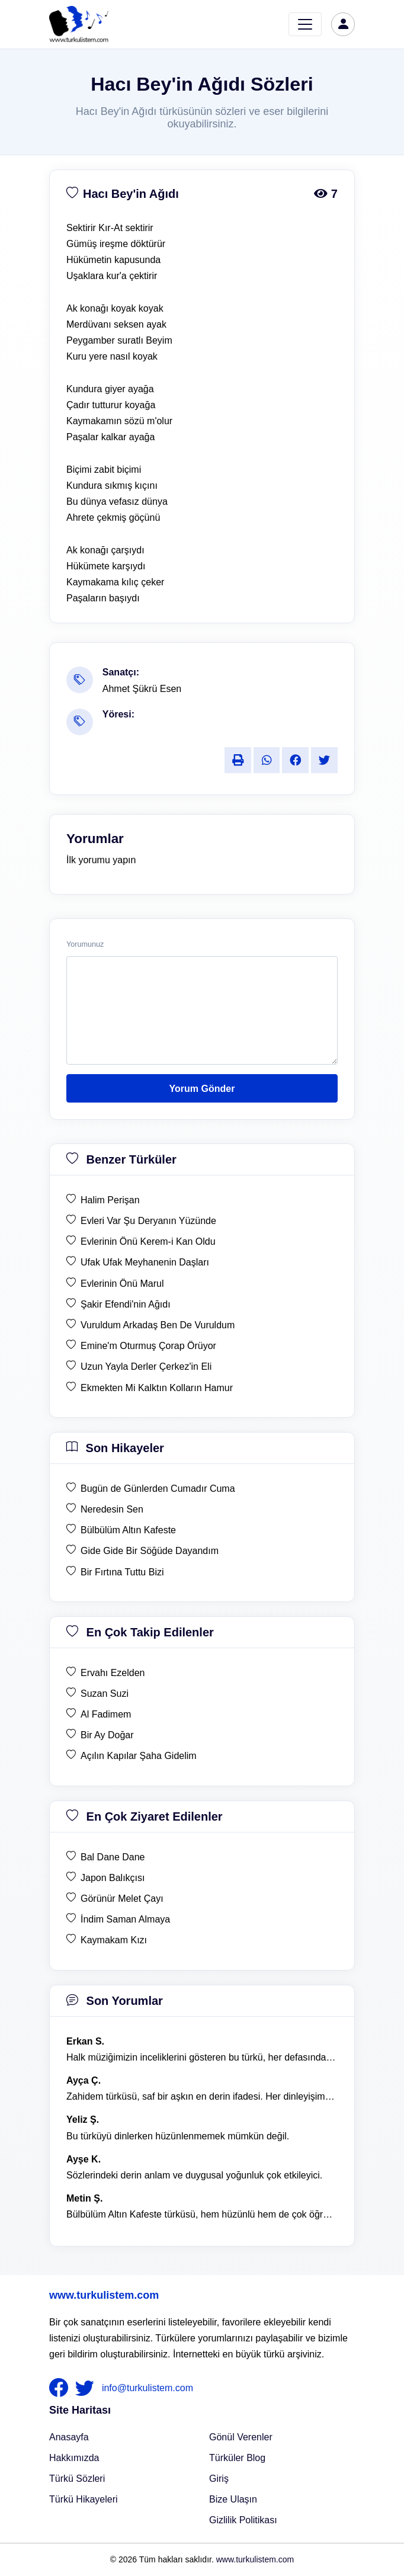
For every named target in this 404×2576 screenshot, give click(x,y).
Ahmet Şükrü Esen (141, 689)
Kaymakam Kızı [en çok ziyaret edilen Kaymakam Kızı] (114, 1940)
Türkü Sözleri (77, 2479)
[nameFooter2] (87, 2388)
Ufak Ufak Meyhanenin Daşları (145, 1262)
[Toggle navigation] (305, 24)
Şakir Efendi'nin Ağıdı (126, 1304)
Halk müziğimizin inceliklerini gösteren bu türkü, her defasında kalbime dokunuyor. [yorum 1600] (202, 2057)
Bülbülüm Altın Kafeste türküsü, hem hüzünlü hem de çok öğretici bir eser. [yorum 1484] (202, 2214)
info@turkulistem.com (147, 2387)
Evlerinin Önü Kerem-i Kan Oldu (148, 1241)
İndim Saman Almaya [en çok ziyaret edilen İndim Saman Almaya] (125, 1919)
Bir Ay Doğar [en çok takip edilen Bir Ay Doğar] (107, 1735)
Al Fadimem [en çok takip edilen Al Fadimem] (106, 1714)
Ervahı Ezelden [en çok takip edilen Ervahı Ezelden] (113, 1673)
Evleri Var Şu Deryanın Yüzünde (148, 1221)
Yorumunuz (85, 944)
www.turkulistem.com (104, 2295)
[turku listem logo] (78, 24)
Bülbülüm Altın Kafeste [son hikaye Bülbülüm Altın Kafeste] (128, 1530)
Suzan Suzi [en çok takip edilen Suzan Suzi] (105, 1694)
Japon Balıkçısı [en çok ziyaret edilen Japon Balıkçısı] (113, 1878)
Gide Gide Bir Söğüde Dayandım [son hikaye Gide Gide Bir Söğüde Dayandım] (150, 1551)
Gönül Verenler (240, 2437)
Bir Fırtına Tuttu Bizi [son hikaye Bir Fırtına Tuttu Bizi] (122, 1572)
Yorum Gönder (202, 1089)
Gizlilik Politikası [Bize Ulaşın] (243, 2520)
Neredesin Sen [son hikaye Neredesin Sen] (112, 1509)
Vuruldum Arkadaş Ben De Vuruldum (158, 1325)
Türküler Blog (237, 2458)
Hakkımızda (74, 2458)
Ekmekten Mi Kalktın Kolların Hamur (157, 1388)
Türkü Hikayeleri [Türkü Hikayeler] (83, 2499)
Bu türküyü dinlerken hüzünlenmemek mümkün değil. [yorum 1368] (177, 2136)
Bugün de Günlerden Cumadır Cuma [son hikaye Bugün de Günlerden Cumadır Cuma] (158, 1489)
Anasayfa (69, 2437)
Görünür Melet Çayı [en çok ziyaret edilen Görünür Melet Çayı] (122, 1898)
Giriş (219, 2479)
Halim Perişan (110, 1200)
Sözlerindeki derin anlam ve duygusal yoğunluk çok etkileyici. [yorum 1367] (194, 2175)
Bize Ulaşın (233, 2499)
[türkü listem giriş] (343, 24)
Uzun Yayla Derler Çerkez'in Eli (146, 1366)
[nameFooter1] (61, 2388)
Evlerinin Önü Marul (122, 1284)
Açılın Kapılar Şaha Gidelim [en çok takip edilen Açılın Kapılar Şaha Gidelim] (139, 1756)
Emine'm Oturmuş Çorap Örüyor (148, 1346)
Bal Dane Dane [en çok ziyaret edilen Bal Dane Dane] (113, 1857)
